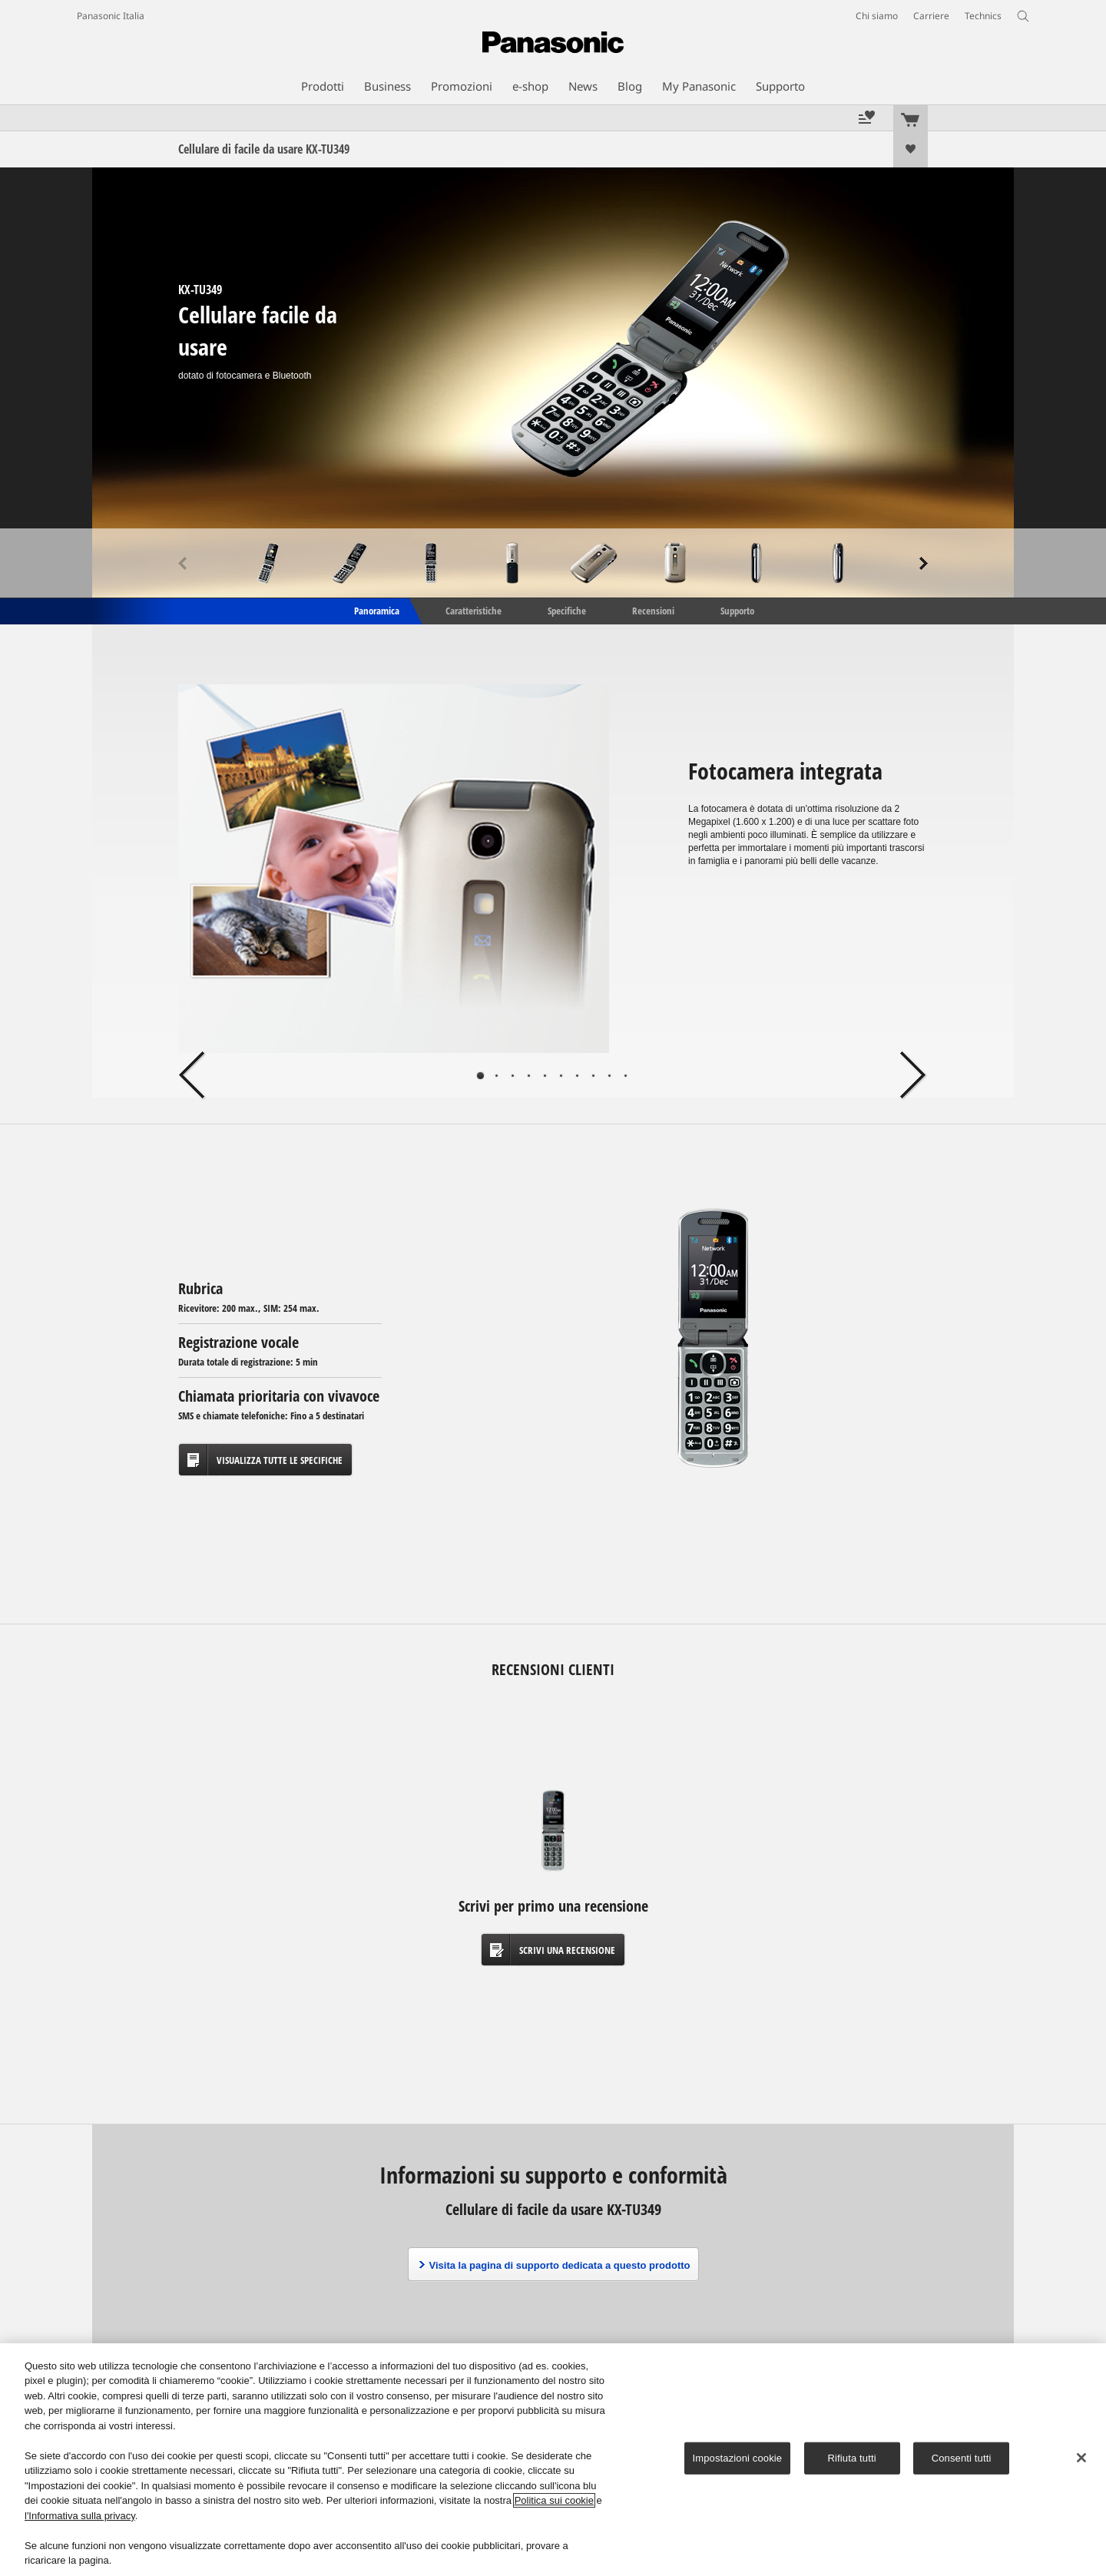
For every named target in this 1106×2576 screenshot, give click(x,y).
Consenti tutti (962, 2458)
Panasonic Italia (110, 15)
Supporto (737, 610)
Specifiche (567, 610)
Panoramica (375, 610)
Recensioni (653, 610)
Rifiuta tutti (852, 2458)
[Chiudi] (1081, 2458)
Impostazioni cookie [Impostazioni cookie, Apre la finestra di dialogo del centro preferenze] (738, 2458)
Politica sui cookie (554, 2500)
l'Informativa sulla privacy (80, 2515)
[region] (553, 2459)
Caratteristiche (473, 610)
